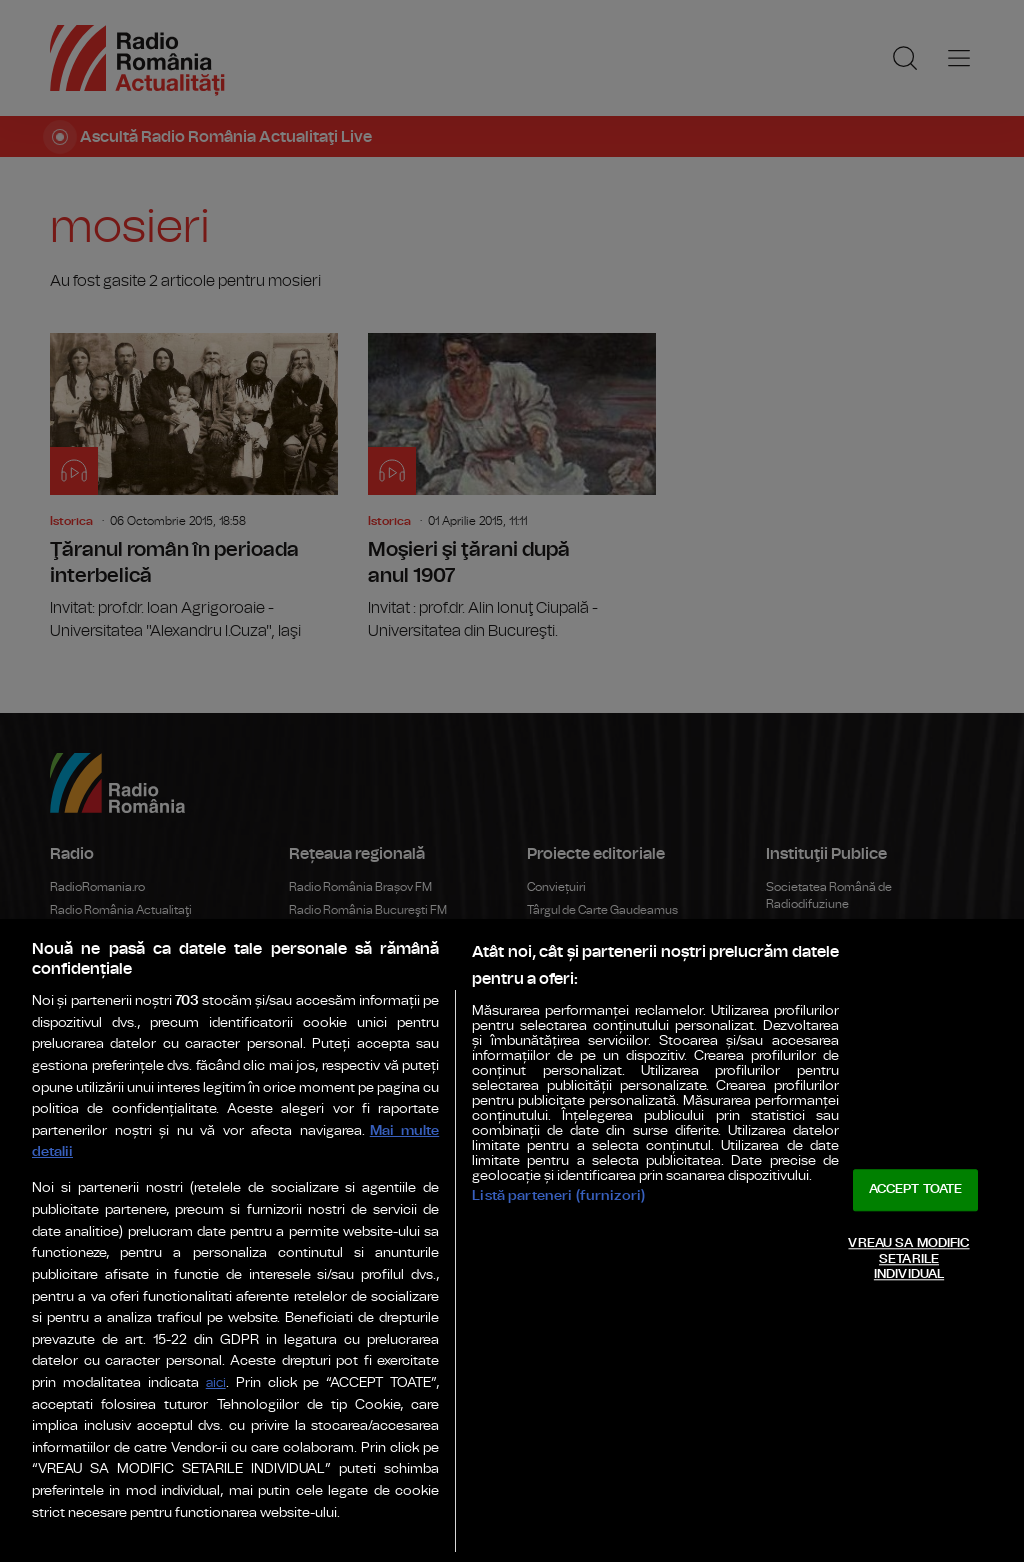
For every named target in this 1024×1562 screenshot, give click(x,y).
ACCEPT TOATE (916, 1190)
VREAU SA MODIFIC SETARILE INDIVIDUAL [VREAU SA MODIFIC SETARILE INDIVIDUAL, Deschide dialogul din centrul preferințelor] (908, 1259)
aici (216, 1383)
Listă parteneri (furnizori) (558, 1195)
